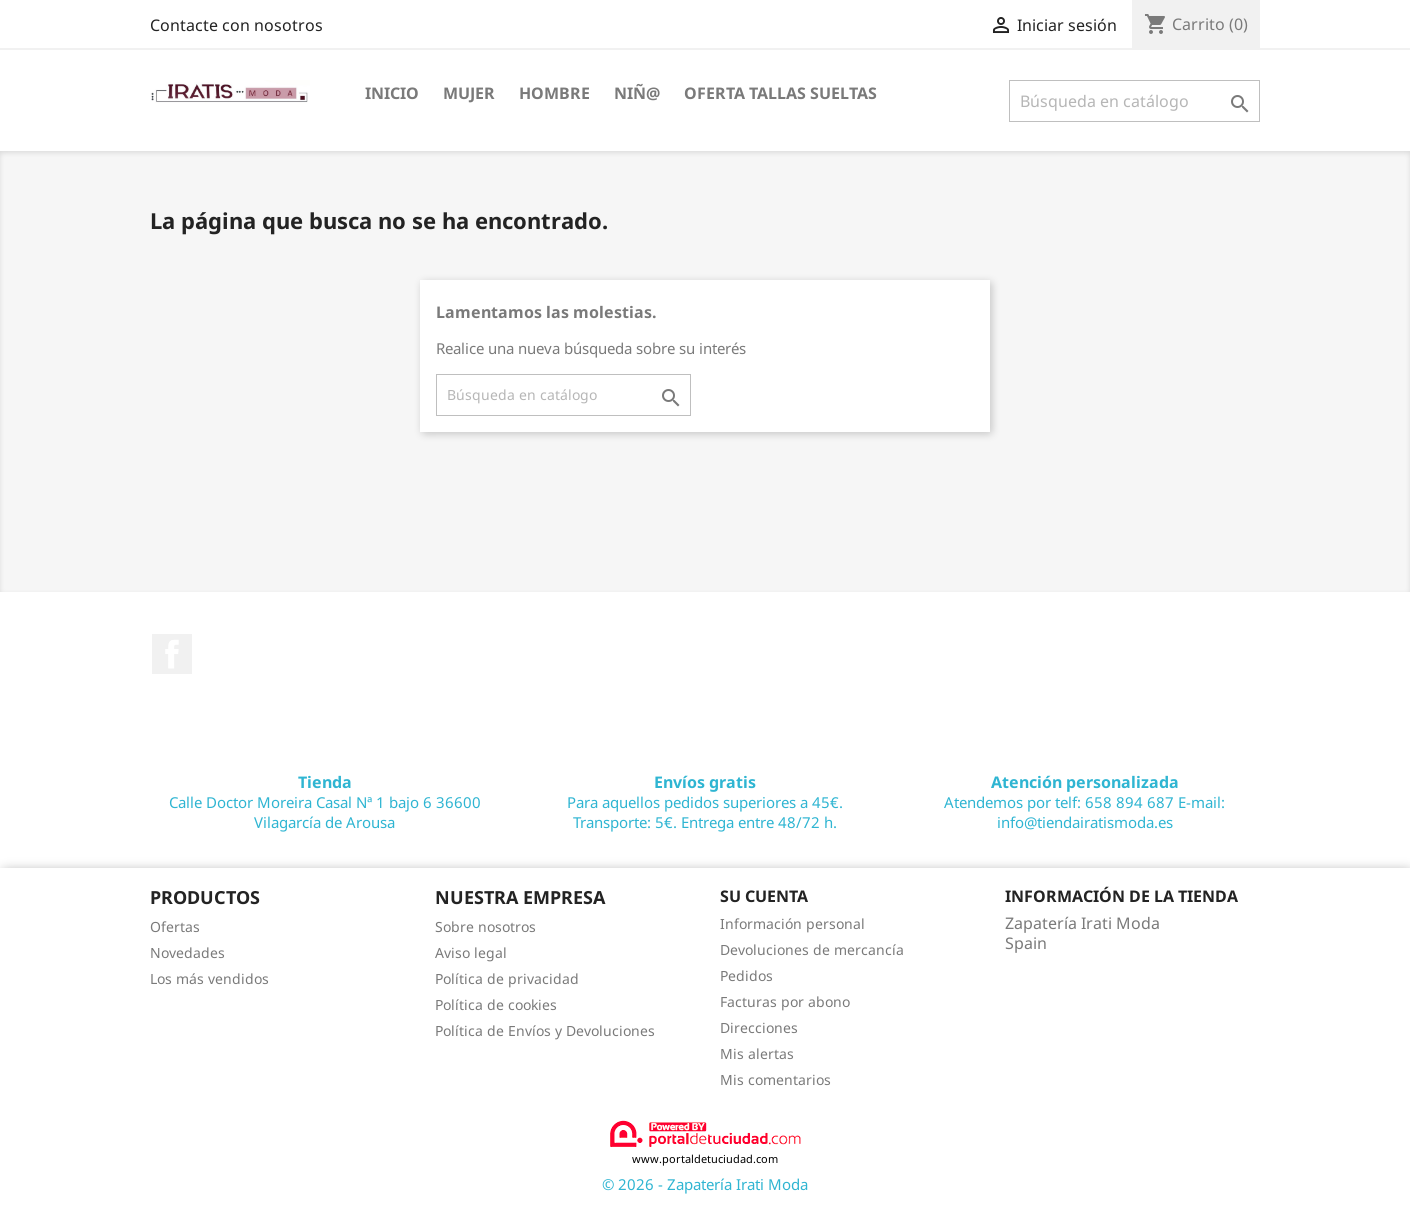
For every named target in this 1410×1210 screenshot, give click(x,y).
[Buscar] (1134, 101)
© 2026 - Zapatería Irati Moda (705, 1184)
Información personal (792, 923)
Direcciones (759, 1027)
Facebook (172, 654)
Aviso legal (471, 952)
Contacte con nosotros (236, 25)
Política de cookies (496, 1004)
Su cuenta (764, 896)
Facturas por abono (785, 1001)
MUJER (469, 93)
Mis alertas (757, 1053)
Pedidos (746, 975)
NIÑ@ (637, 93)
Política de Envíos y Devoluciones (545, 1030)
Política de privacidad (507, 978)
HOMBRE (554, 93)
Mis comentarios (775, 1079)
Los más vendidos (209, 978)
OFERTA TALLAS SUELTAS (780, 93)
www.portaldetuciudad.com (705, 1142)
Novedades (187, 952)
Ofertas (175, 926)
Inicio (392, 93)
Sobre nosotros (485, 926)
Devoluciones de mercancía (812, 949)
